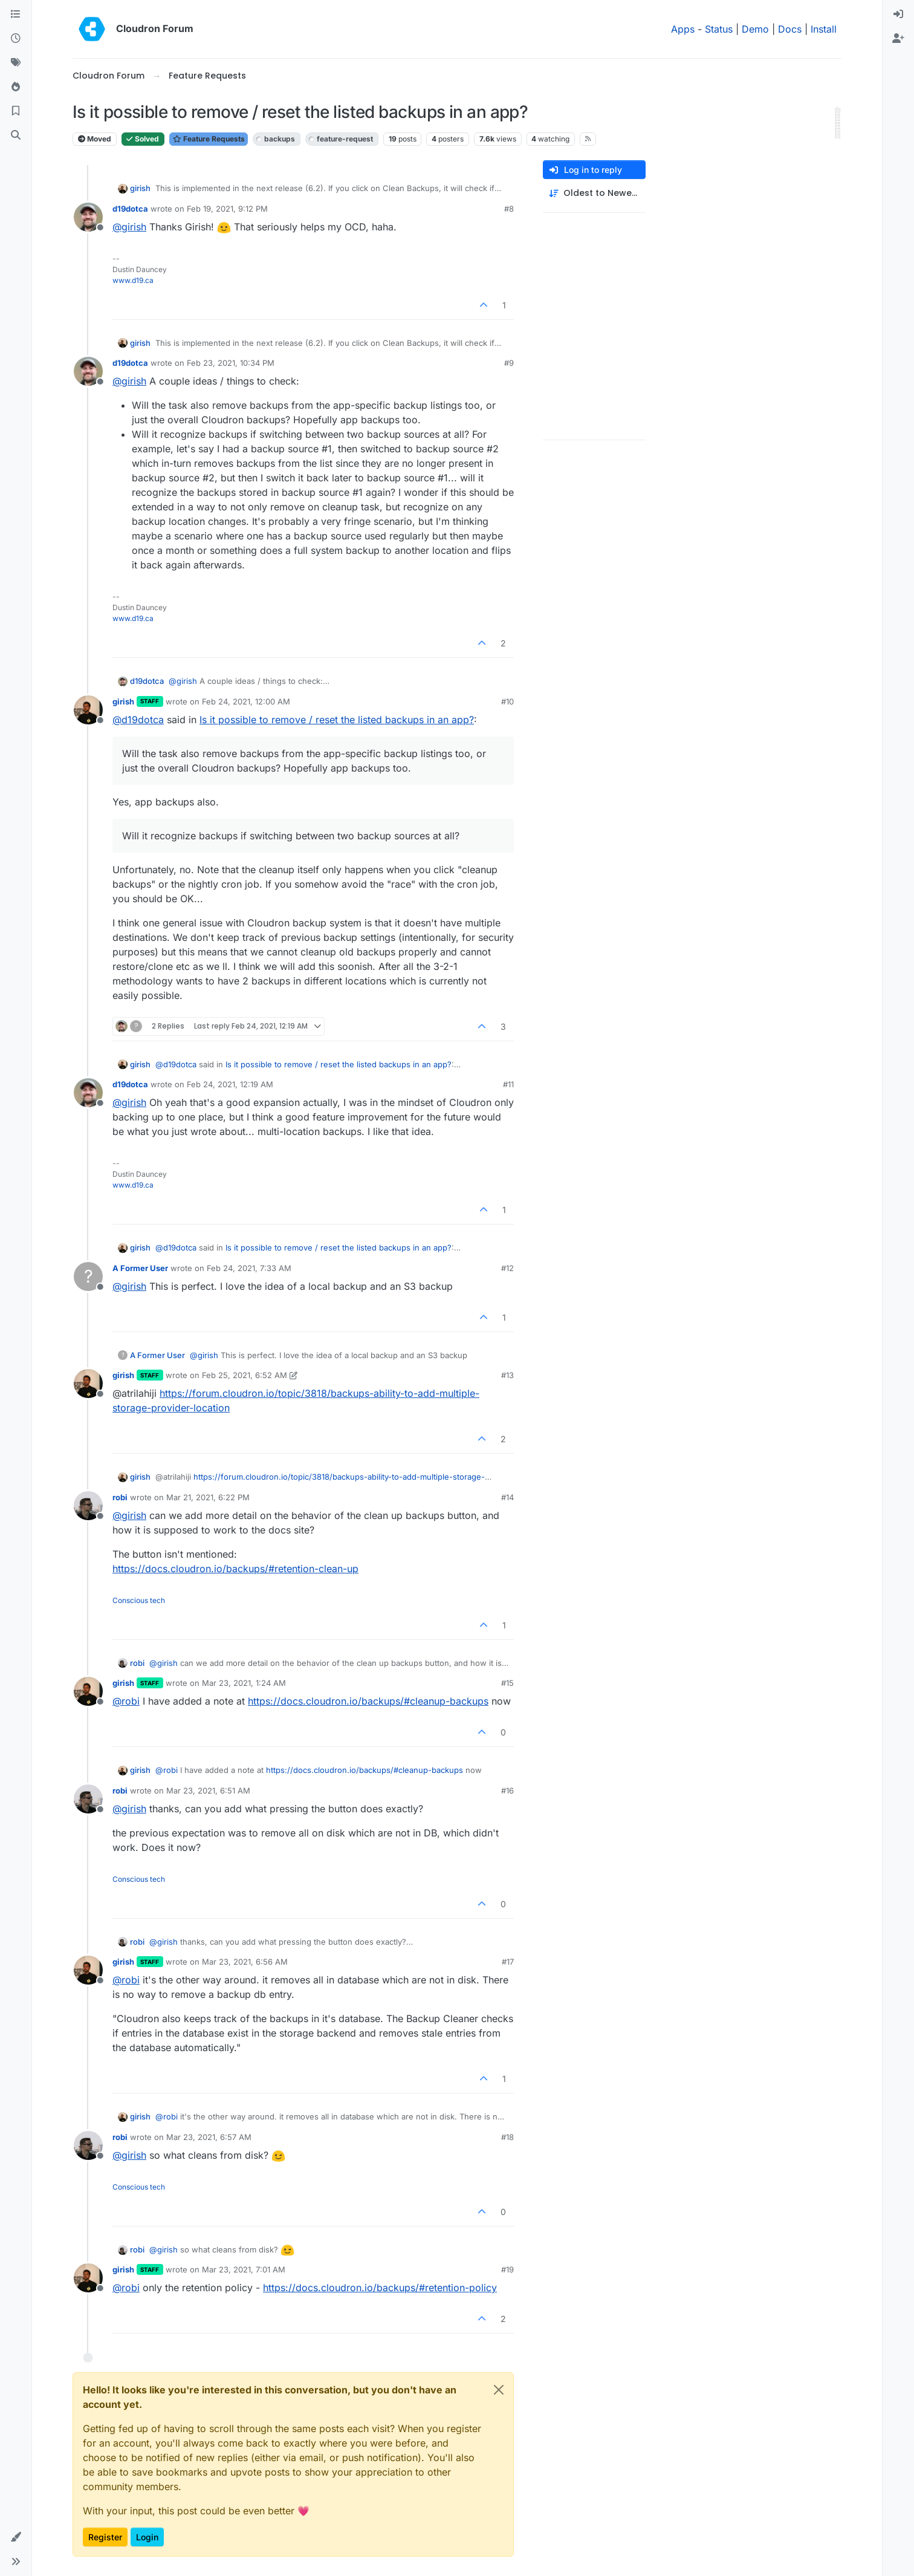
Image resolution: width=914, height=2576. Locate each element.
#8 (509, 208)
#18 (507, 2137)
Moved (94, 138)
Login (147, 2537)
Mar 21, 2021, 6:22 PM (208, 1497)
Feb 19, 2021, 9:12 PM (227, 208)
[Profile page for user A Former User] (88, 1276)
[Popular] (16, 87)
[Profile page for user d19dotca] (88, 217)
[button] (16, 2537)
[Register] (898, 38)
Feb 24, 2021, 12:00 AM (246, 701)
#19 (507, 2269)
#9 (509, 363)
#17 (508, 1961)
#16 (507, 1790)
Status (719, 29)
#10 (507, 701)
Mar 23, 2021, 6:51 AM (208, 1790)
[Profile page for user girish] (88, 709)
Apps (683, 29)
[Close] (498, 2390)
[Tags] (16, 63)
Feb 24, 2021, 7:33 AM (249, 1268)
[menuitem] (898, 14)
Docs (790, 29)
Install (824, 29)
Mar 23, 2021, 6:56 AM (245, 1961)
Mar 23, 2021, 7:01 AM (243, 2269)
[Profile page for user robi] (88, 1505)
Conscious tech (138, 1600)
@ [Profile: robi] (126, 1701)
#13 (507, 1375)
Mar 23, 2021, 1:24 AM (244, 1683)
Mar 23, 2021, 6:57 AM (208, 2137)
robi (120, 1497)
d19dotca (130, 208)
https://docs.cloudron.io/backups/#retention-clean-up (235, 1569)
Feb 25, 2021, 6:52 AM (244, 1375)
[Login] (898, 14)
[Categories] (16, 14)
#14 (507, 1497)
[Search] (16, 135)
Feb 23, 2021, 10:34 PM (230, 363)
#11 (508, 1084)
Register (105, 2537)
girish (140, 188)
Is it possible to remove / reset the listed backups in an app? (336, 720)
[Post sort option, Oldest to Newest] (594, 193)
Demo (755, 29)
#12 (507, 1268)
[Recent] (16, 38)
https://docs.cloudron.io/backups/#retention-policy (380, 2288)
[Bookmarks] (16, 111)
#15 (507, 1683)
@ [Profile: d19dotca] (138, 720)
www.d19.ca (133, 280)
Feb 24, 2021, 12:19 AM (230, 1084)
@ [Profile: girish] (129, 227)
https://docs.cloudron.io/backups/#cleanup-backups (368, 1701)
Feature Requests (208, 138)
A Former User (140, 1268)
